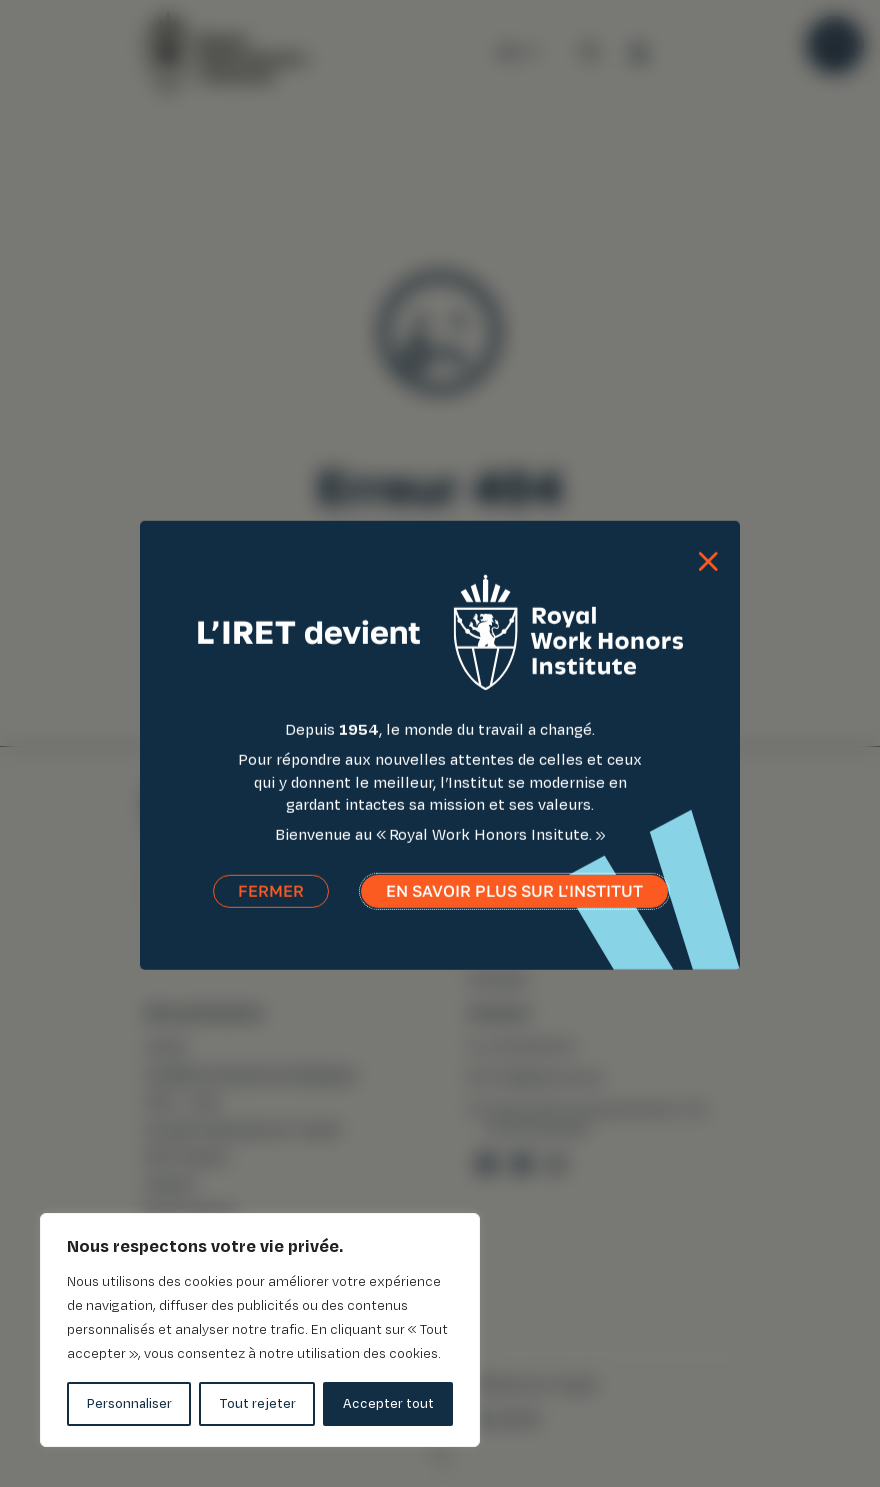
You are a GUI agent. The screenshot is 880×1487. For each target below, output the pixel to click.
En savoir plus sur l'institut (514, 902)
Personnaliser (129, 1403)
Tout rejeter (257, 1403)
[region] (260, 1330)
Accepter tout (388, 1403)
